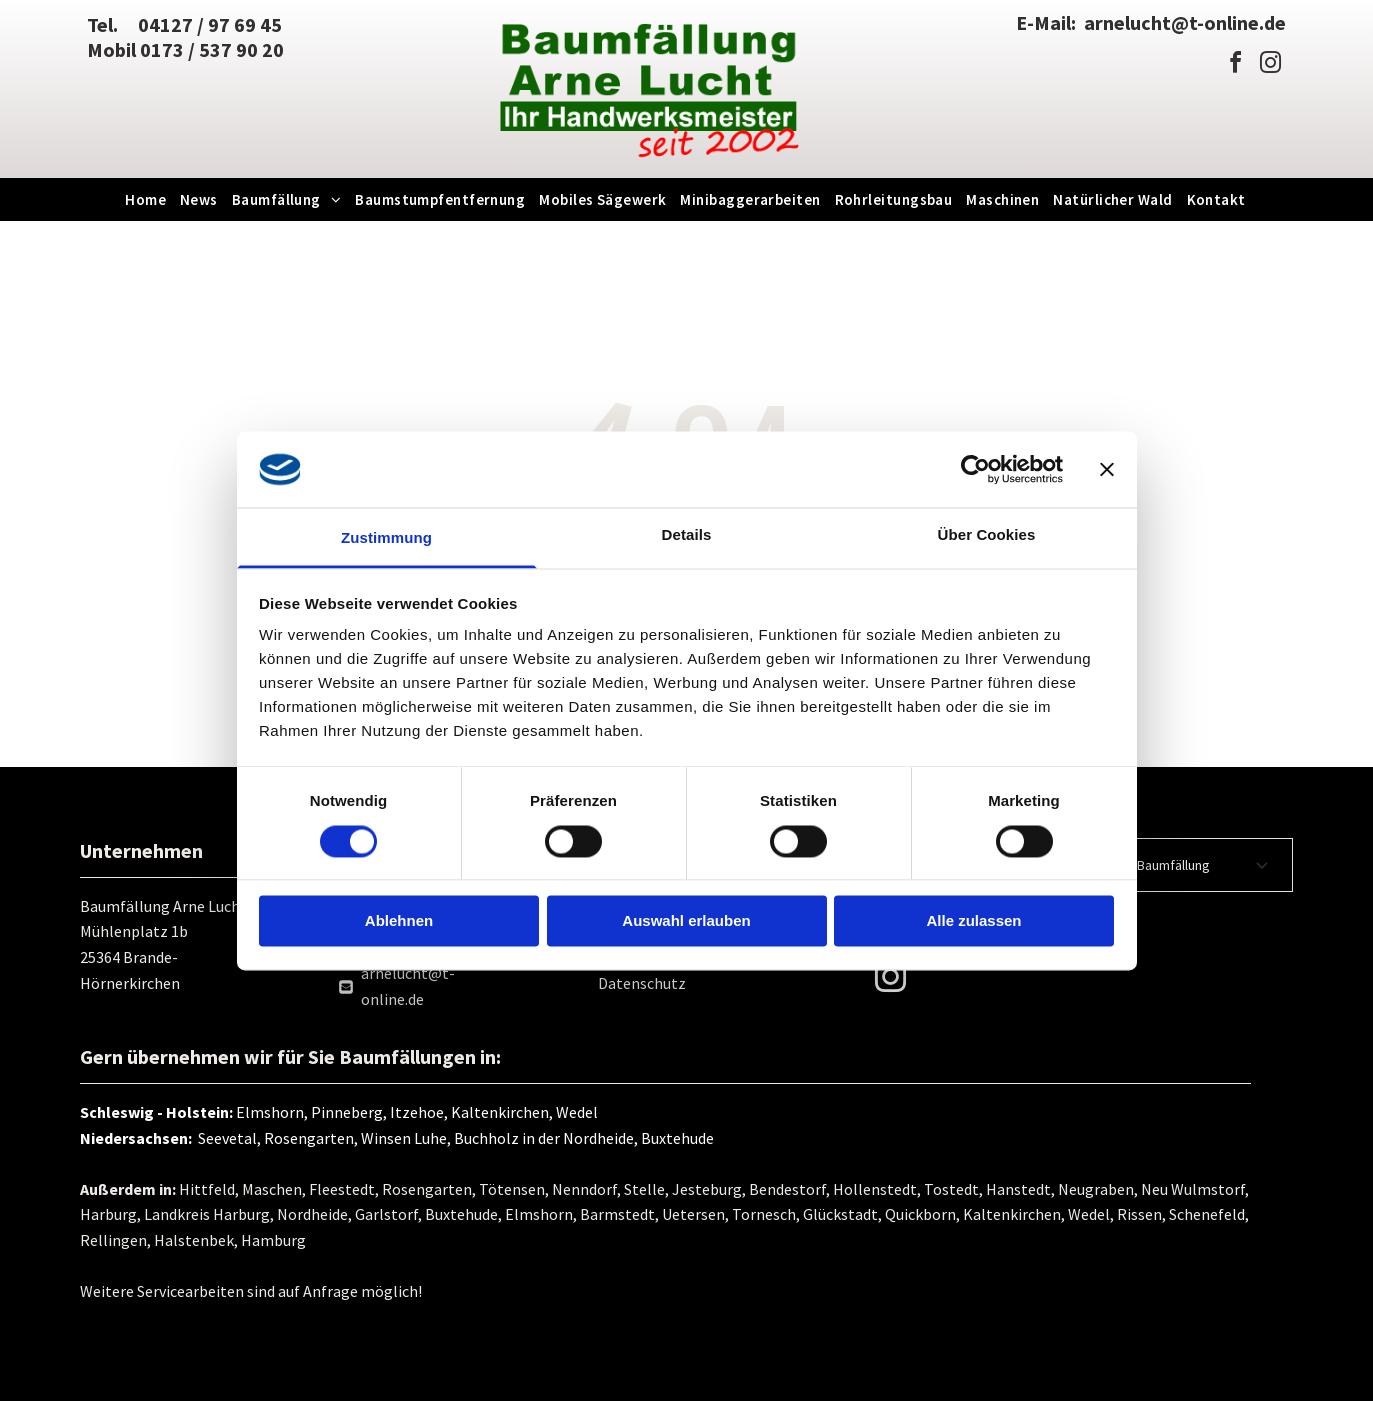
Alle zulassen (973, 921)
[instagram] (1270, 65)
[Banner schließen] (1107, 469)
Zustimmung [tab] (386, 538)
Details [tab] (687, 535)
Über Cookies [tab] (987, 535)
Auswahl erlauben (686, 921)
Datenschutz (642, 983)
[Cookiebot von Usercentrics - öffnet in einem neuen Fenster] (975, 469)
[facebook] (1235, 65)
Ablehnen (399, 921)
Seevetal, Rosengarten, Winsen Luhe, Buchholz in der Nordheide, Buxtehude (453, 1138)
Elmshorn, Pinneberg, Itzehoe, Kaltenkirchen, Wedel (417, 1112)
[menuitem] (146, 199)
